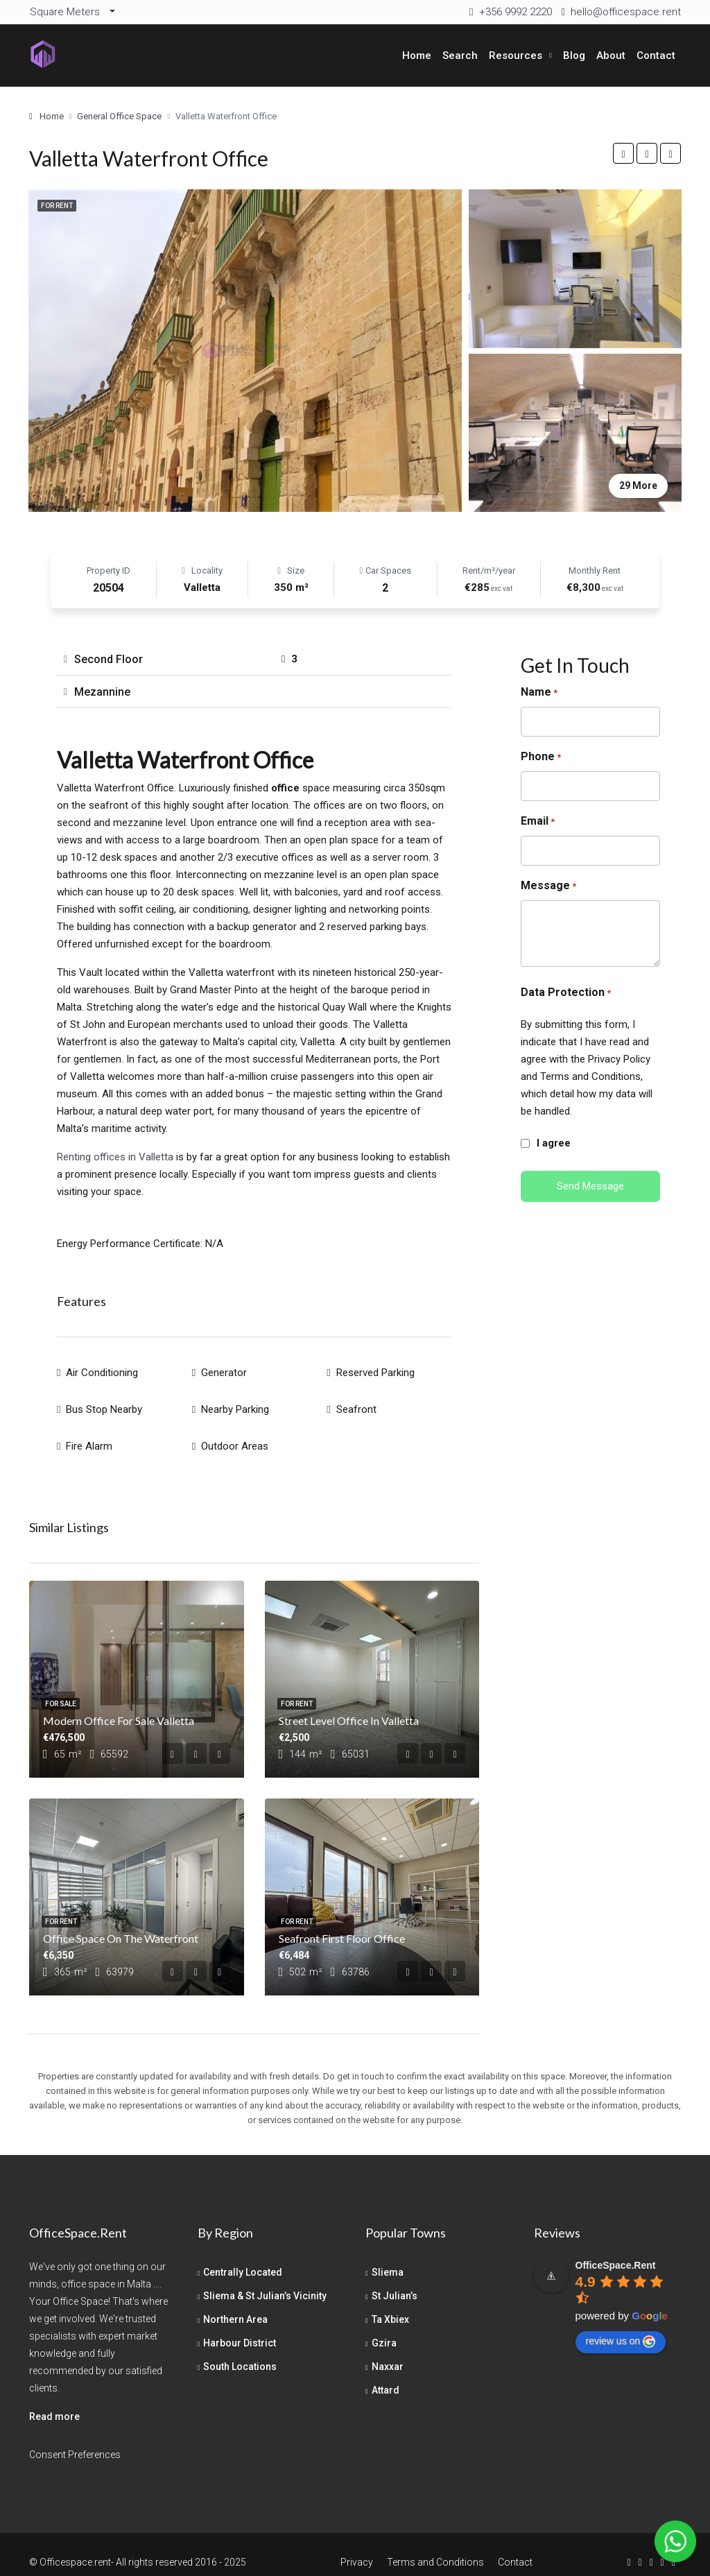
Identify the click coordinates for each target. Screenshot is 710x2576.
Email (538, 821)
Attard (385, 2374)
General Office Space (119, 116)
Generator (224, 1370)
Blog (574, 55)
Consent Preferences (75, 2438)
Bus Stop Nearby (104, 1401)
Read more (54, 2400)
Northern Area (235, 2303)
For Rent (57, 205)
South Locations (240, 2350)
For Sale (60, 1688)
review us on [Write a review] (621, 2325)
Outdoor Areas (234, 1432)
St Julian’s (394, 2279)
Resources (515, 55)
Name (539, 692)
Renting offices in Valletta (115, 1157)
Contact (656, 55)
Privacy (356, 2546)
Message (548, 886)
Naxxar (388, 2350)
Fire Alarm (89, 1432)
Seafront (356, 1401)
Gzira (384, 2327)
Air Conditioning (102, 1370)
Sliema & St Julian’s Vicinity (265, 2279)
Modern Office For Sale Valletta (118, 1704)
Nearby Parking (235, 1401)
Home (416, 55)
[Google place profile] (615, 2249)
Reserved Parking (375, 1370)
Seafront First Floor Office (342, 1922)
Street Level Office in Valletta (349, 1704)
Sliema (388, 2256)
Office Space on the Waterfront (120, 1922)
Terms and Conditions (435, 2546)
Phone (541, 757)
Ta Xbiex (390, 2303)
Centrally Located (242, 2256)
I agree (554, 1143)
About (610, 55)
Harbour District (239, 2327)
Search (460, 55)
